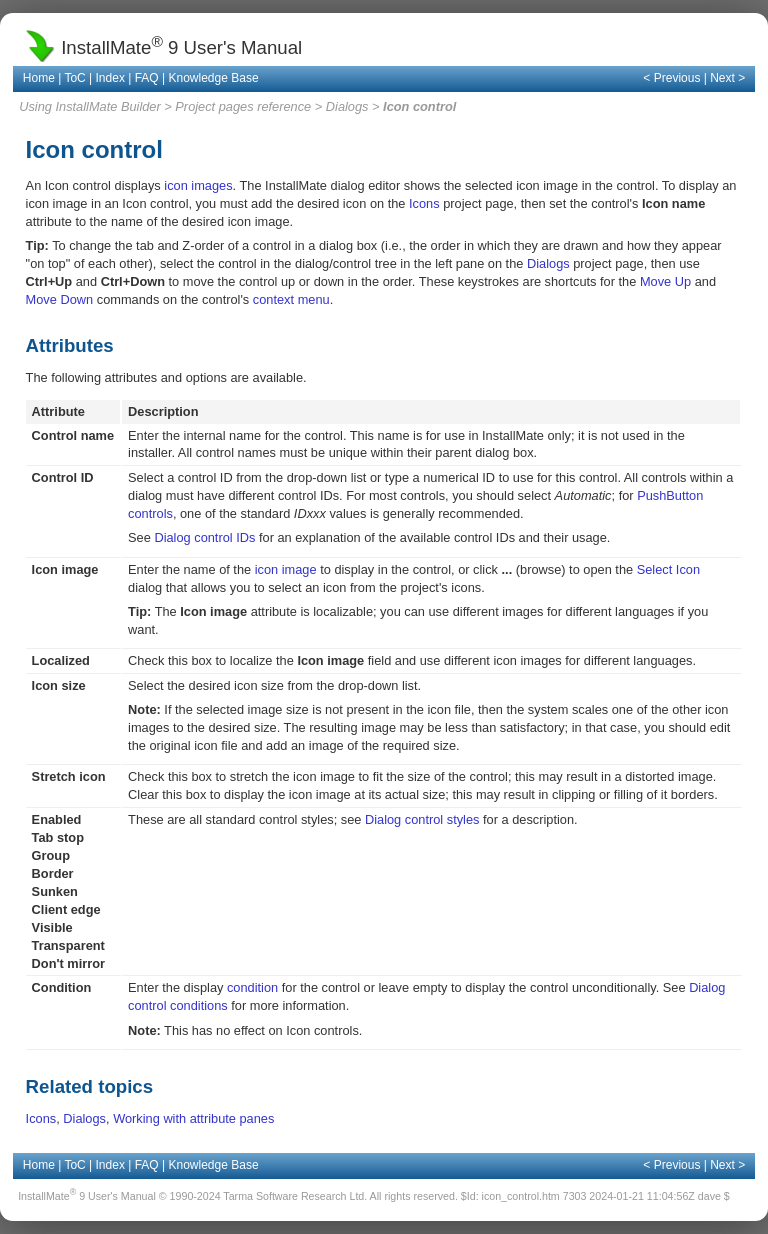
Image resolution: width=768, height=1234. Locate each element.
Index (110, 78)
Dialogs (347, 106)
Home (39, 78)
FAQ (147, 78)
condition (252, 987)
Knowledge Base (214, 78)
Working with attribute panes (193, 1118)
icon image (286, 569)
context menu (291, 299)
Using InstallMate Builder (90, 106)
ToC (74, 78)
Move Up (665, 281)
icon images (198, 185)
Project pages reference (243, 106)
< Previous (671, 78)
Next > (727, 78)
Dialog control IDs (204, 537)
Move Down (60, 299)
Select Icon (668, 569)
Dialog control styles (422, 819)
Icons (424, 203)
